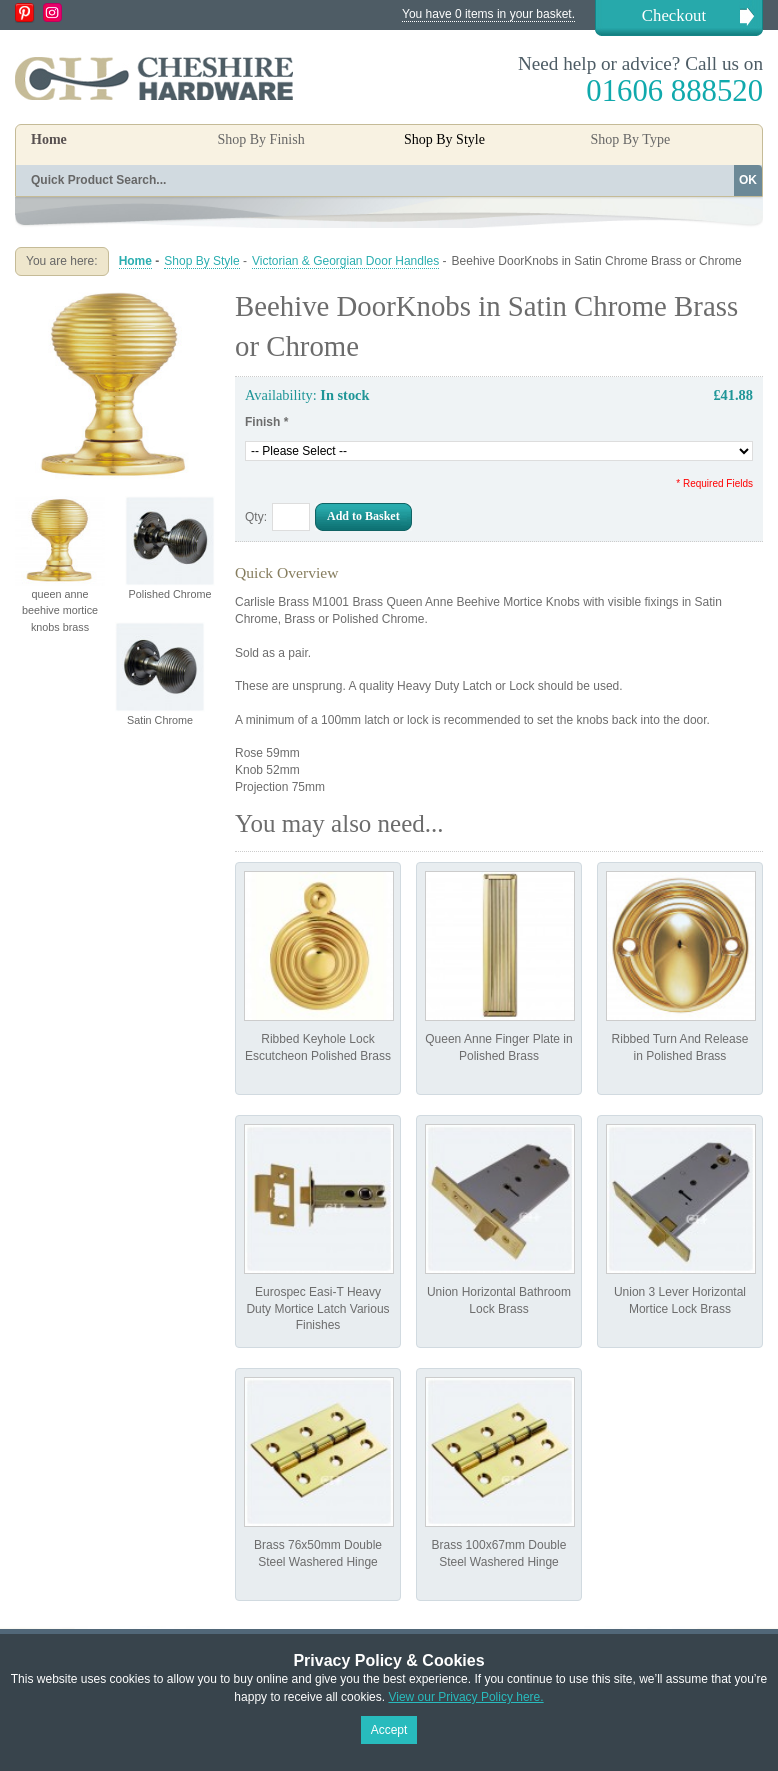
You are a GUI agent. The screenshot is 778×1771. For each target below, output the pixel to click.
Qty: (256, 517)
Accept (389, 1730)
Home (49, 139)
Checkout (674, 15)
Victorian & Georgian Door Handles (345, 261)
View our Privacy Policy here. (465, 1697)
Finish (266, 422)
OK (748, 180)
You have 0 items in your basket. (488, 14)
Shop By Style (201, 261)
